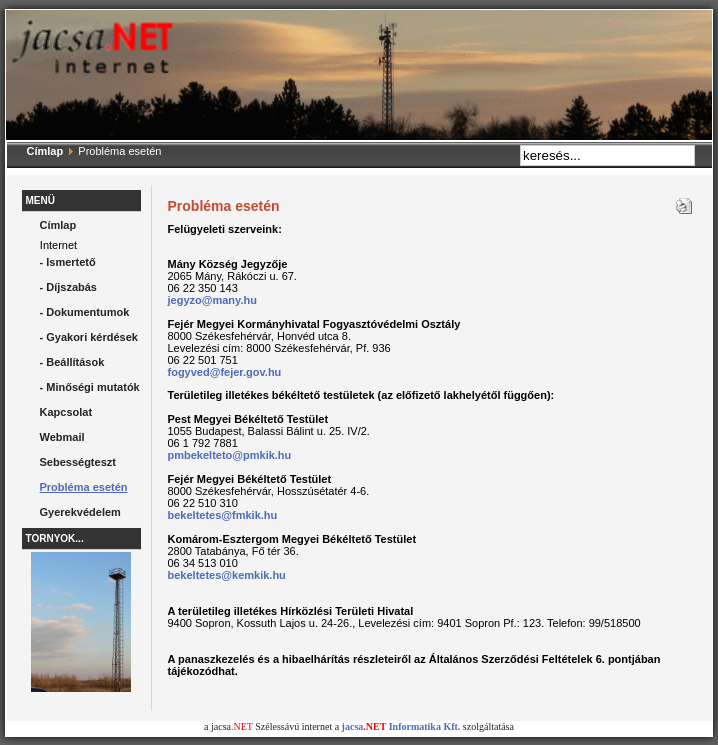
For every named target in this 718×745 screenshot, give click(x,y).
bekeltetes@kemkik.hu (227, 575)
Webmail (62, 437)
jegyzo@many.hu (212, 300)
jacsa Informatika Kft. (401, 726)
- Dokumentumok (85, 312)
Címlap (45, 151)
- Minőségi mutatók (90, 387)
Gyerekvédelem (80, 512)
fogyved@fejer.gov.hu (225, 372)
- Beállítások (72, 362)
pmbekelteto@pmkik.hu (230, 455)
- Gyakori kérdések (89, 337)
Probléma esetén (84, 487)
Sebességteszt (78, 462)
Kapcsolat (66, 412)
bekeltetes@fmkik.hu (223, 515)
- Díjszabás (68, 287)
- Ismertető (68, 262)
